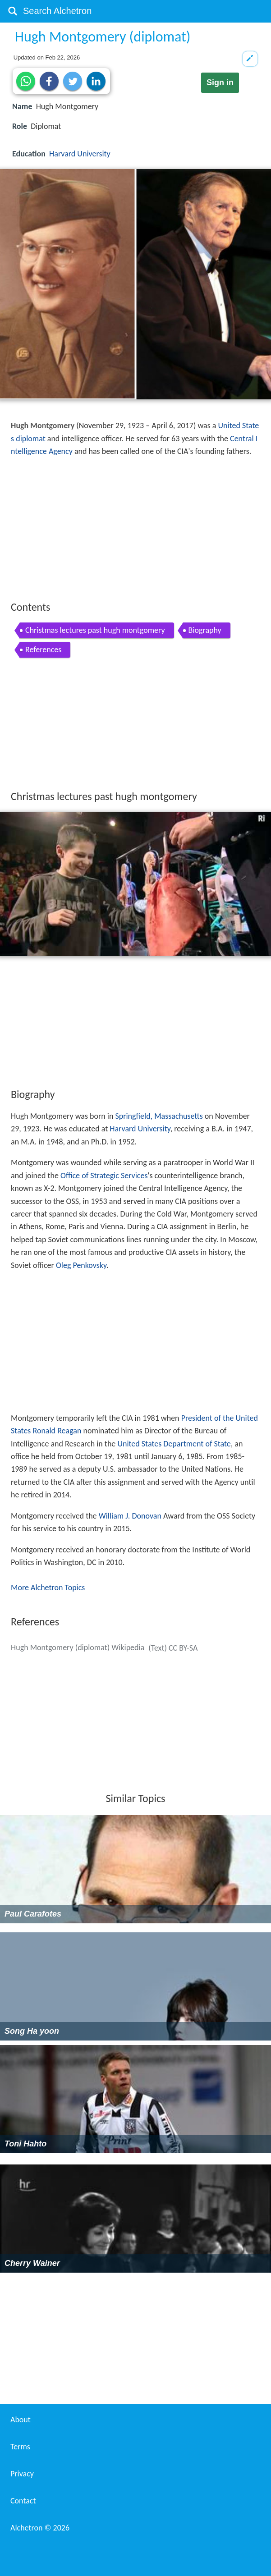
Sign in (220, 82)
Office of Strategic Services (103, 1175)
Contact (23, 2501)
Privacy (22, 2474)
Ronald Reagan (57, 1431)
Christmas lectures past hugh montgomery (95, 630)
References (43, 649)
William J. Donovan (130, 1516)
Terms (20, 2447)
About (20, 2420)
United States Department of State (173, 1444)
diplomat (31, 439)
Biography (204, 630)
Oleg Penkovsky (81, 1265)
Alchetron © (39, 2528)
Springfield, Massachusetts (158, 1116)
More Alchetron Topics (48, 1587)
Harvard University (79, 154)
